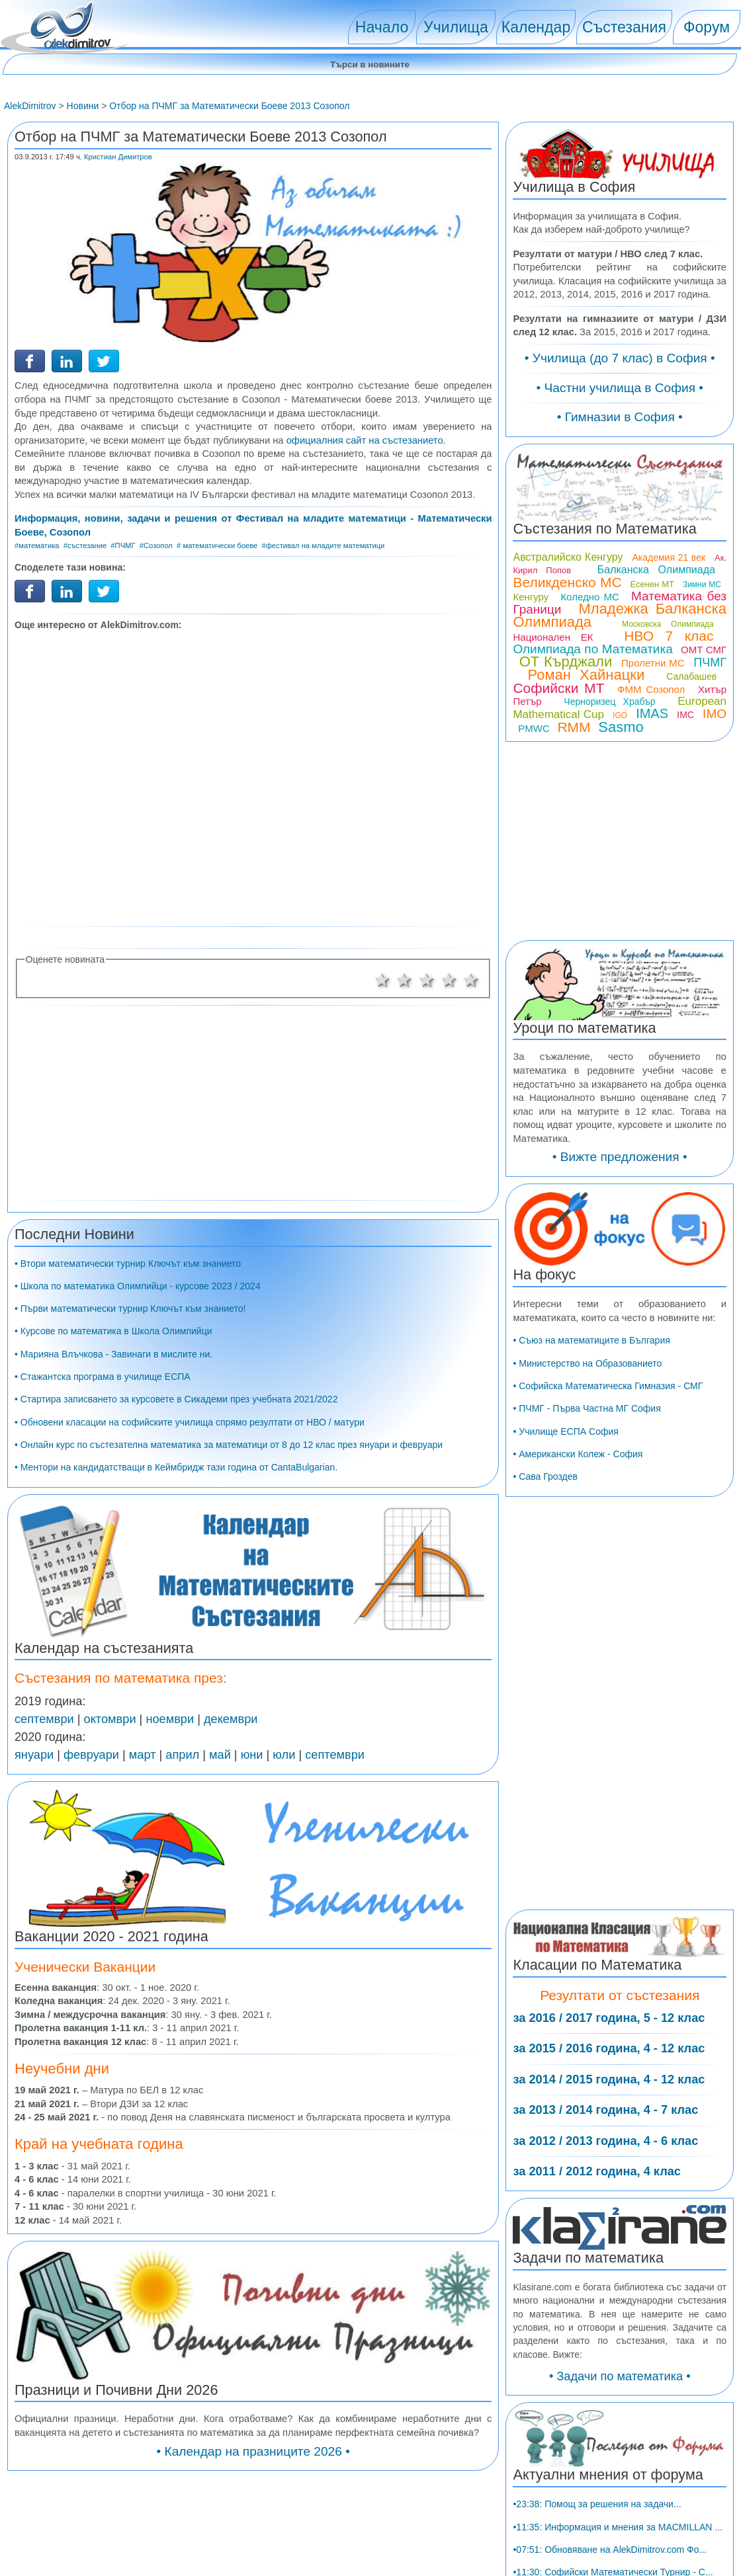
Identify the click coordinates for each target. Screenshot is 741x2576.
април (182, 1754)
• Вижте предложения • (619, 1157)
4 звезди (449, 980)
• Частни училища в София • (619, 388)
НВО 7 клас (668, 635)
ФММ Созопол (651, 689)
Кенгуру (530, 596)
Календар (536, 27)
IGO (620, 715)
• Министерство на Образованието (587, 1363)
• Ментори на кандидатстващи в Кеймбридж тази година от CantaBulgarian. (176, 1467)
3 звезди (426, 980)
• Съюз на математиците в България (591, 1340)
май (220, 1754)
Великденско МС (567, 582)
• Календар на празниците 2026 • (253, 2451)
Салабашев (691, 676)
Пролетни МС (652, 662)
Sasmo (620, 727)
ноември (170, 1719)
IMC (685, 714)
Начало (381, 27)
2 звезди (405, 980)
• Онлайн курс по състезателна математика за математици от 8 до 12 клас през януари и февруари (229, 1444)
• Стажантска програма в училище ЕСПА (103, 1376)
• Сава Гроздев (545, 1476)
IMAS (652, 713)
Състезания (624, 27)
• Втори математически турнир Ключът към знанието (128, 1263)
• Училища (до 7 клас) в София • (620, 358)
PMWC (534, 728)
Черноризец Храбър (609, 701)
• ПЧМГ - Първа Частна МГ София (586, 1408)
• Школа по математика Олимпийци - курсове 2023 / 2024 (138, 1286)
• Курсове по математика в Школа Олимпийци (113, 1331)
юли (284, 1754)
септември (44, 1719)
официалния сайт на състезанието (364, 440)
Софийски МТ (558, 688)
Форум (706, 27)
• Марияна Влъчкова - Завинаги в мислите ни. (113, 1354)
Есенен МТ (652, 584)
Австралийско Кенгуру (568, 557)
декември (230, 1719)
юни (252, 1754)
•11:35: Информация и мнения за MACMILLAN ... (617, 2527)
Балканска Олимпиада (656, 569)
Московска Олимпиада (668, 624)
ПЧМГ (709, 662)
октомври (110, 1719)
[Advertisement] (253, 777)
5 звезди (471, 980)
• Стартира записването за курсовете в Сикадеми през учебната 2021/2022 (176, 1399)
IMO (714, 714)
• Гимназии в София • (620, 417)
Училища (455, 27)
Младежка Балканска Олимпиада (619, 615)
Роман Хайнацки (585, 674)
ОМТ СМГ (703, 649)
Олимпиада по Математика (592, 649)
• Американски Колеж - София (577, 1454)
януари (34, 1754)
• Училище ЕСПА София (565, 1431)
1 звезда (382, 980)
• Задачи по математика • (620, 2376)
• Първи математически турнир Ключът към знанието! (130, 1308)
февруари (91, 1754)
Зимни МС (702, 584)
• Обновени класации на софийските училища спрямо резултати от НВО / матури (190, 1422)
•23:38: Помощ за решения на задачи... (597, 2504)
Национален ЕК (553, 637)
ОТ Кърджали (566, 661)
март (142, 1754)
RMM (573, 727)
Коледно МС (589, 596)
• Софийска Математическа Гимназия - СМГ (608, 1386)
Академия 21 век (668, 557)
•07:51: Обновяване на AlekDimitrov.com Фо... (610, 2549)
